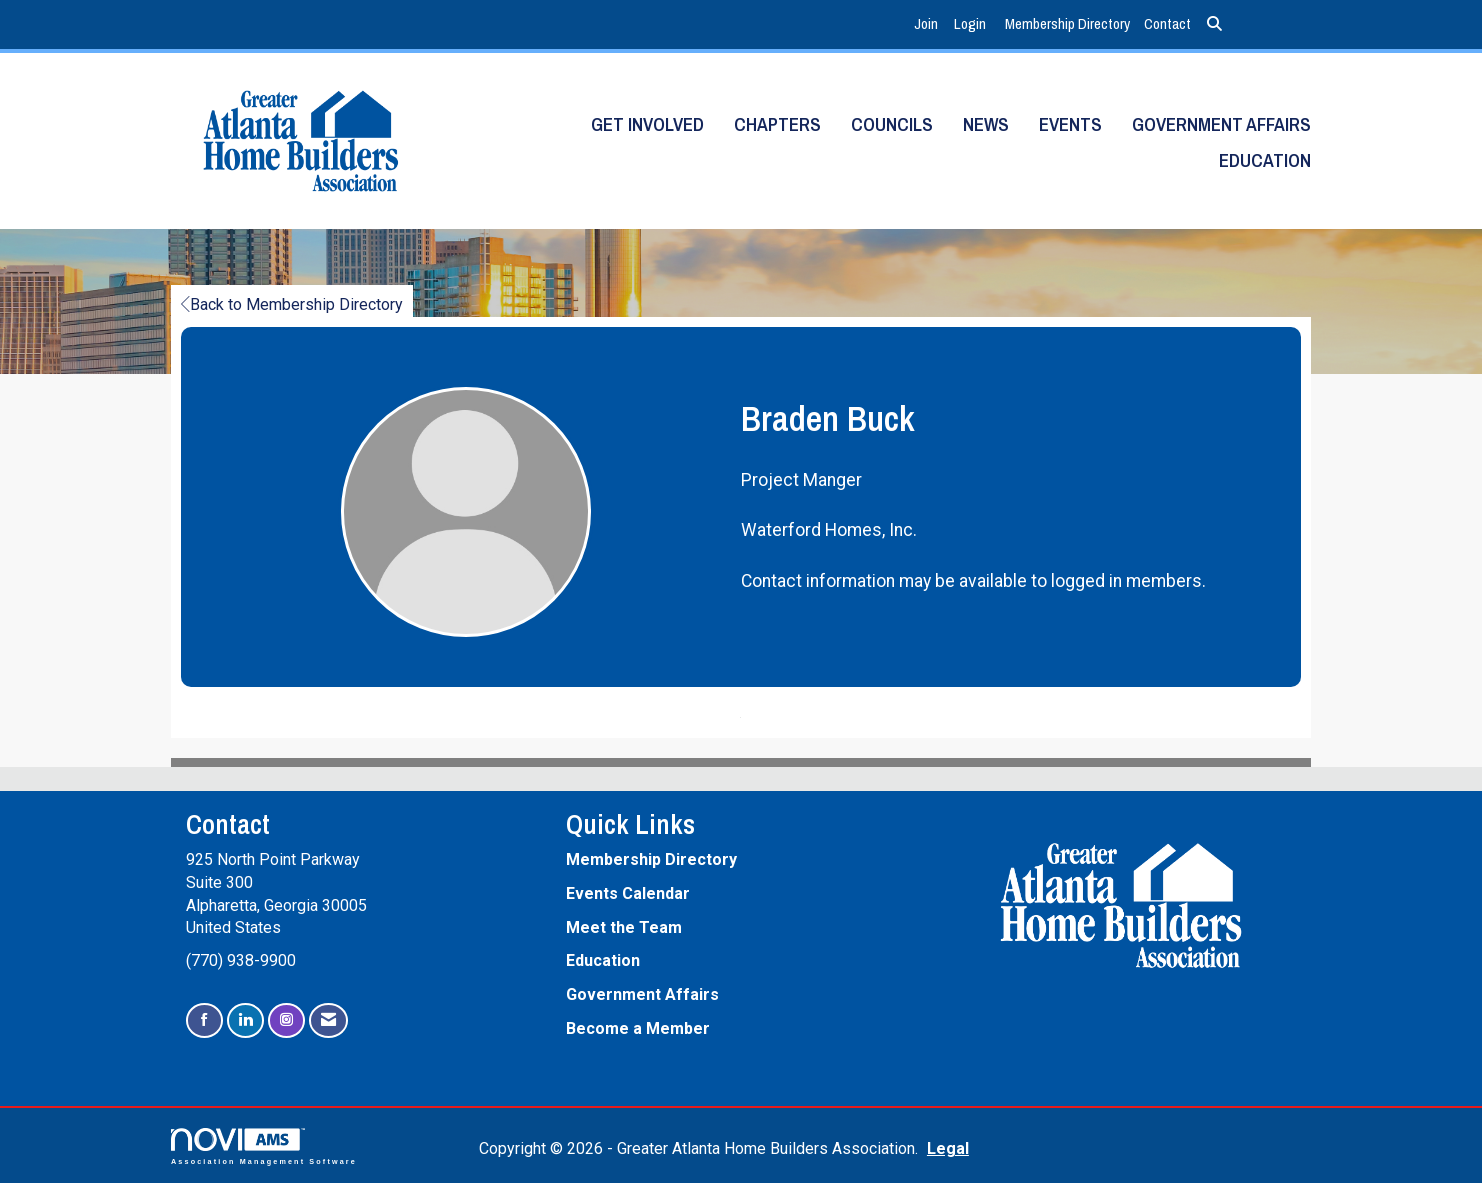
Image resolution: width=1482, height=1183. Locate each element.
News (986, 124)
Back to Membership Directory (292, 304)
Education (1265, 160)
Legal (948, 1148)
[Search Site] (1214, 24)
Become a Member (638, 1028)
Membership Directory (1067, 23)
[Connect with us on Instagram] (286, 1020)
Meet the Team (624, 927)
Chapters (777, 124)
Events (1070, 124)
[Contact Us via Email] (328, 1020)
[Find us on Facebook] (204, 1020)
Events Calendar (628, 893)
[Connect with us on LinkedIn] (245, 1020)
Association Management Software (264, 1146)
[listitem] (928, 24)
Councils (892, 124)
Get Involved (647, 124)
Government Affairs (1221, 124)
